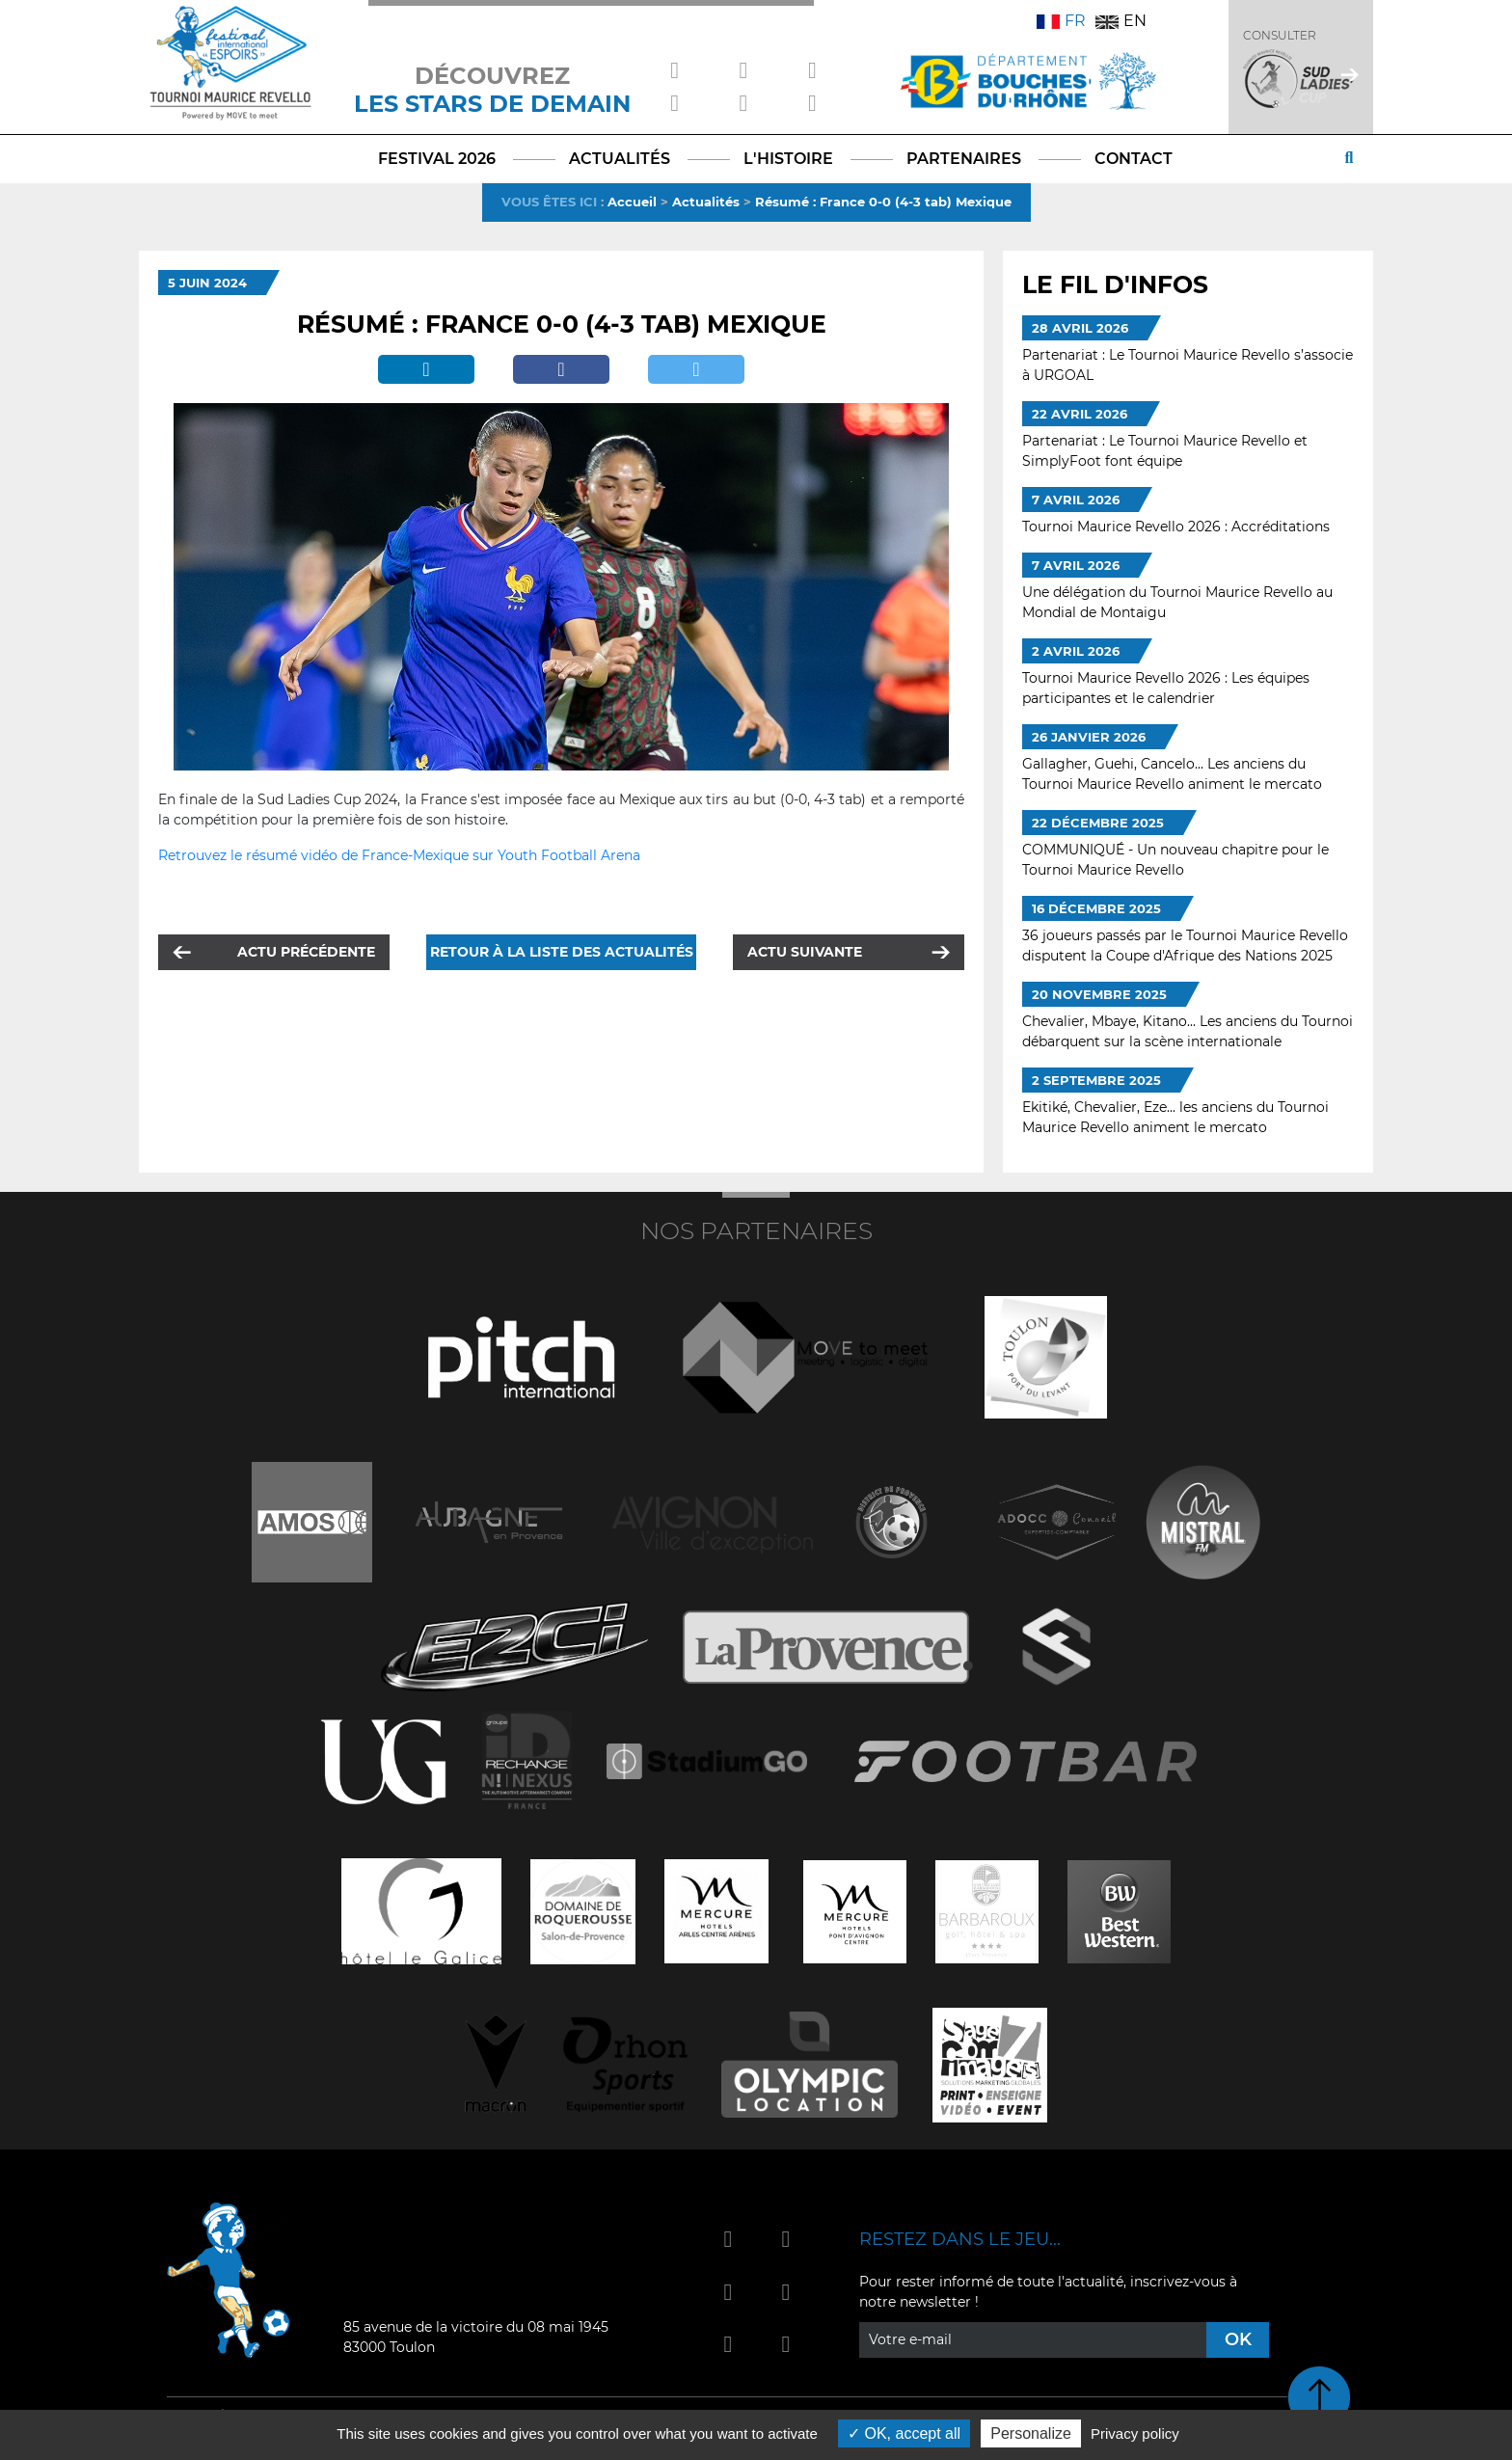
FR (1061, 21)
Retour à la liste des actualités (561, 951)
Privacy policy (1135, 2433)
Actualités (706, 201)
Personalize (1030, 2433)
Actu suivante (804, 951)
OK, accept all (904, 2433)
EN (1121, 21)
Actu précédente (306, 951)
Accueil (632, 201)
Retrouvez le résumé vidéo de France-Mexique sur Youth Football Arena (399, 855)
